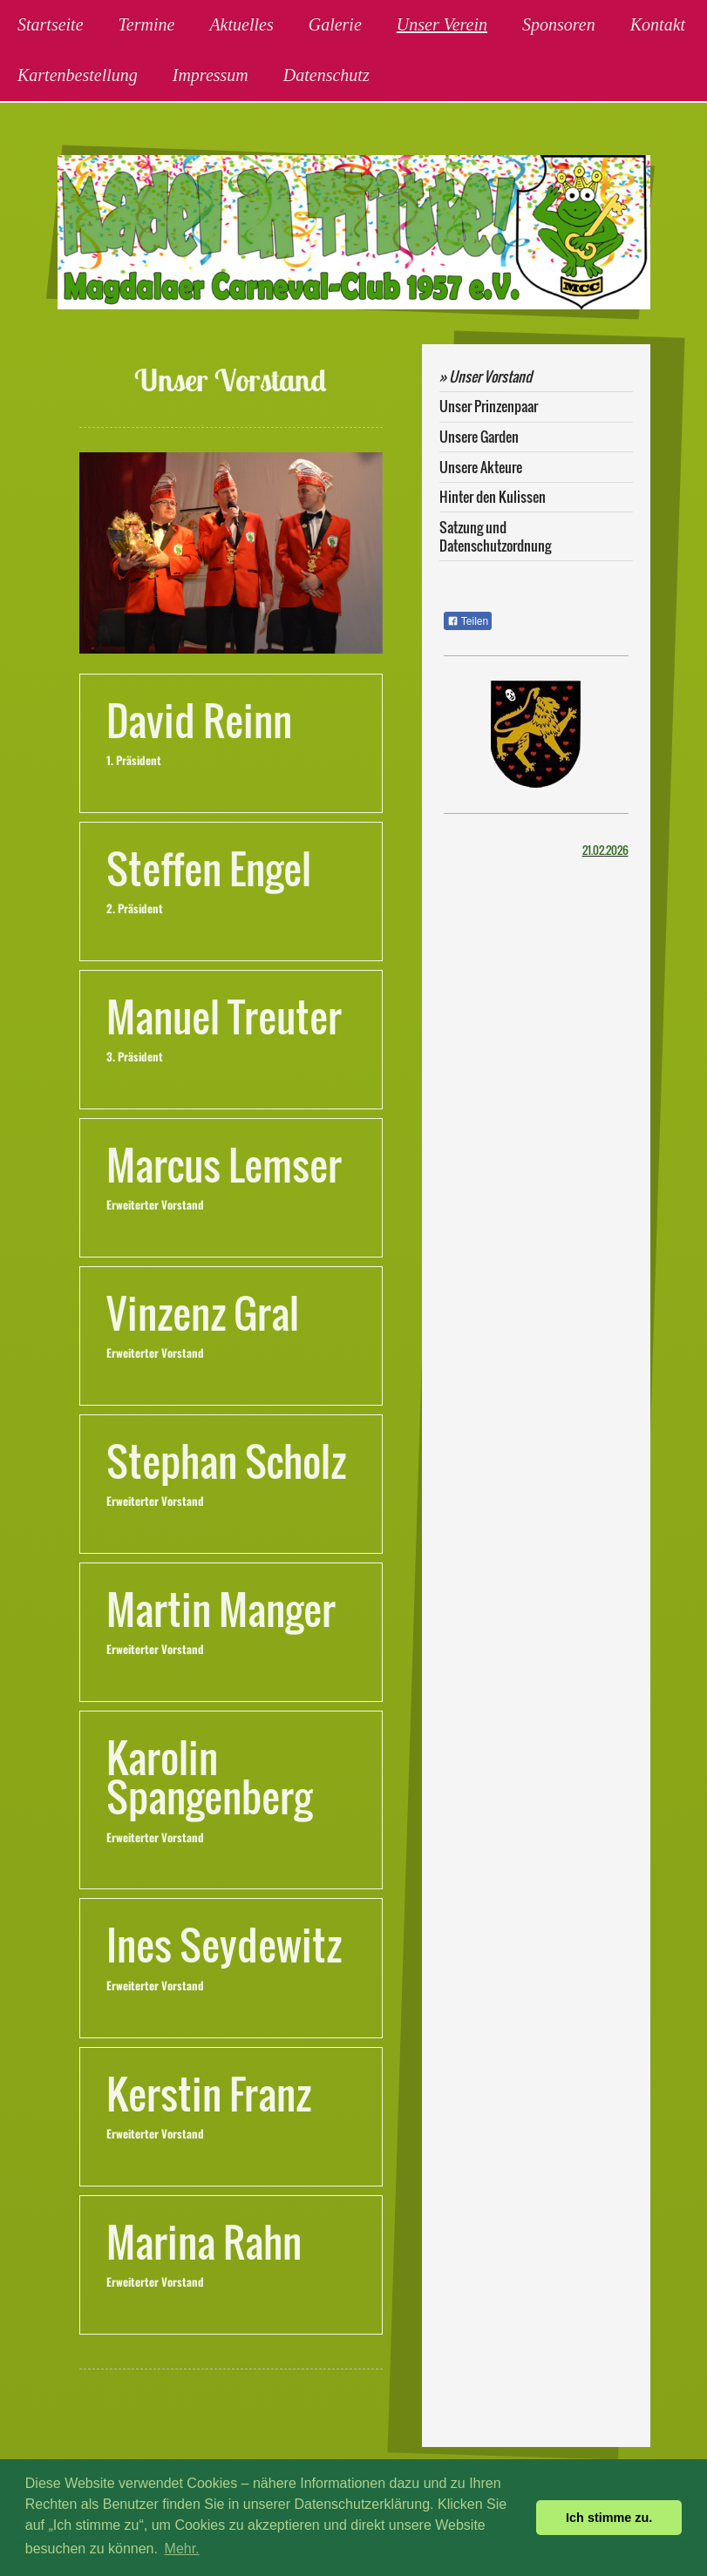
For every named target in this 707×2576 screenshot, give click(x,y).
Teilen (467, 621)
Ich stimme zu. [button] (609, 2518)
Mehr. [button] (182, 2548)
